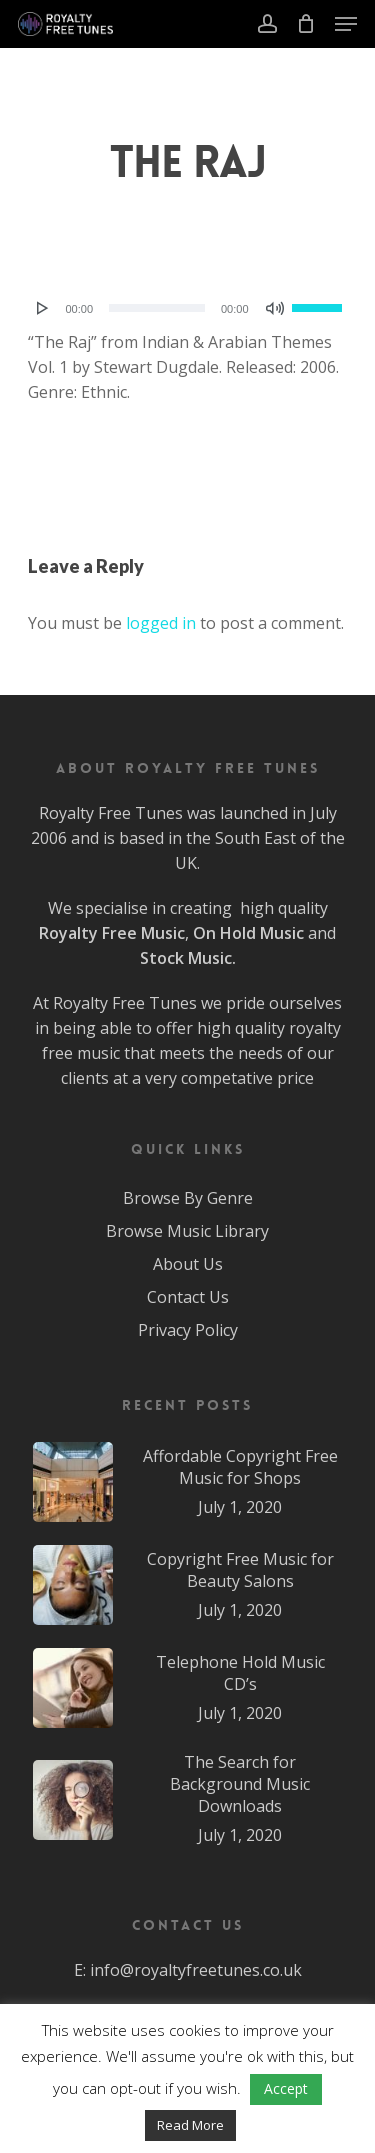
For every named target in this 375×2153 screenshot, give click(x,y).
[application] (188, 308)
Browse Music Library (187, 1231)
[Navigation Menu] (346, 24)
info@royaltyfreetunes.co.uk (196, 1970)
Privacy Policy (188, 1330)
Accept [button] (286, 2088)
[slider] (157, 308)
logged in (161, 623)
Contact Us (188, 1297)
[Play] (43, 308)
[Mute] (275, 308)
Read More (190, 2125)
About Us (188, 1264)
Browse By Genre (188, 1198)
